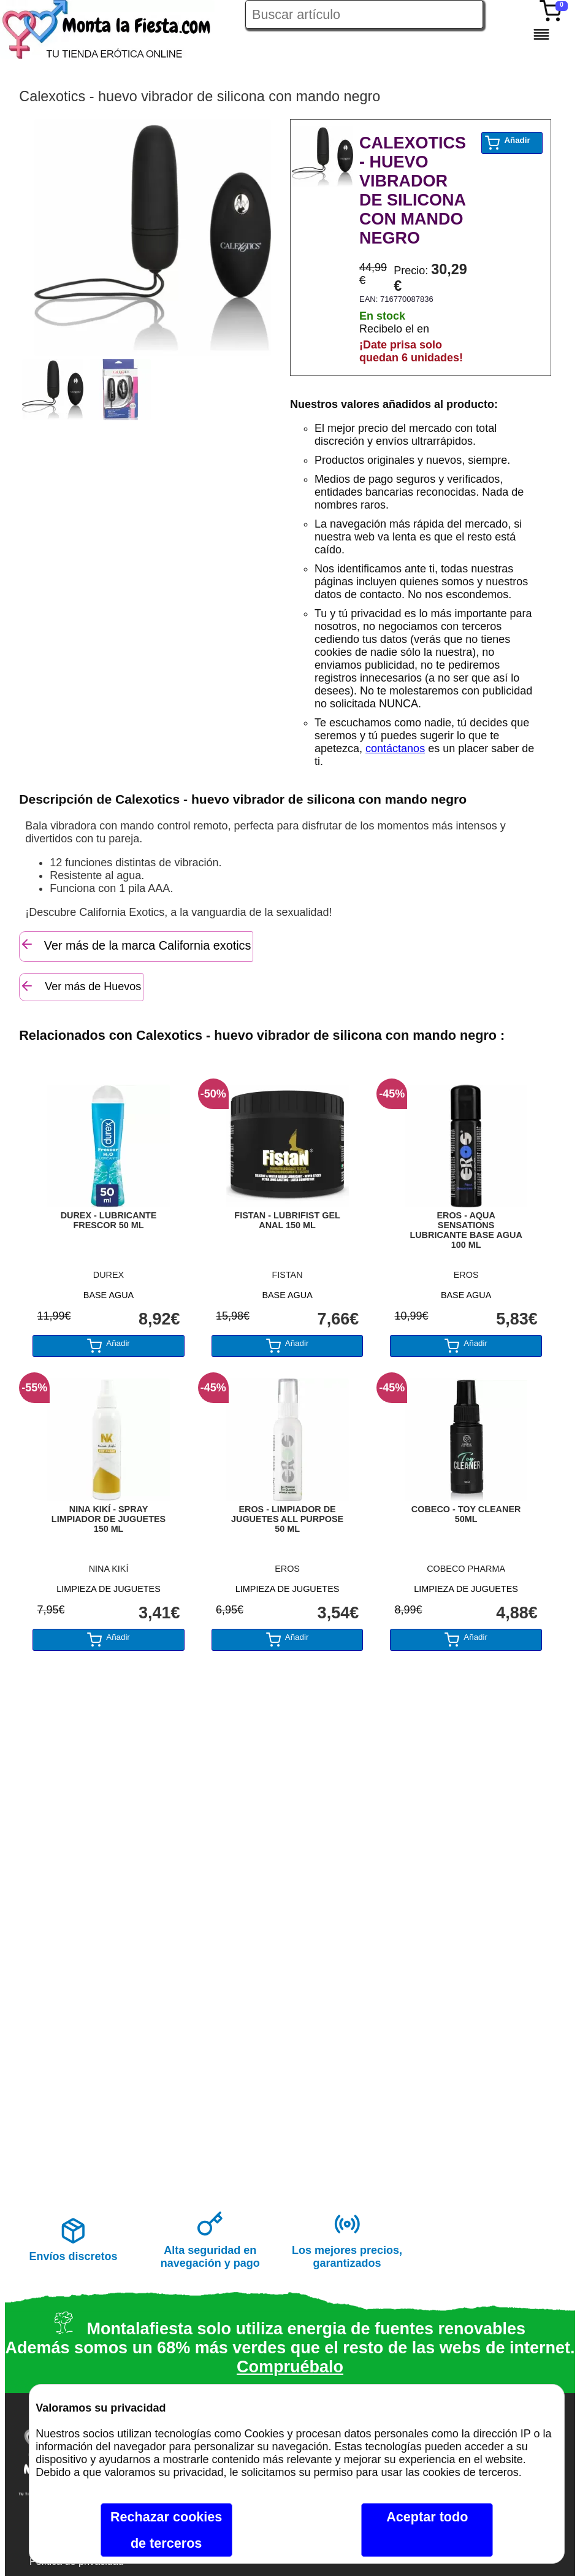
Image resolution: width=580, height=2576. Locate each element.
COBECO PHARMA (466, 1569)
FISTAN (287, 1275)
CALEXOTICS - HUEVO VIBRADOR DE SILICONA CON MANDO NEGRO (412, 190)
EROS (466, 1275)
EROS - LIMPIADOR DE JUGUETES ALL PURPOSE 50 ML (287, 1519)
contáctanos (395, 748)
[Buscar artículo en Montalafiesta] (364, 14)
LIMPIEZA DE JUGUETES (108, 1589)
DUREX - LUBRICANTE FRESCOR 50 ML (109, 1220)
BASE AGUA (108, 1295)
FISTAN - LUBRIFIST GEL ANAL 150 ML (287, 1220)
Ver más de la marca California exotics (135, 944)
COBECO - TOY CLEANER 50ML (466, 1514)
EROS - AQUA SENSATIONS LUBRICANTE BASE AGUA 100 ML (466, 1230)
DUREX (108, 1275)
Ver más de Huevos (80, 985)
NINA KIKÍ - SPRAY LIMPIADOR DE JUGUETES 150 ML (109, 1519)
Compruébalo (290, 2367)
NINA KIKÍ (109, 1569)
